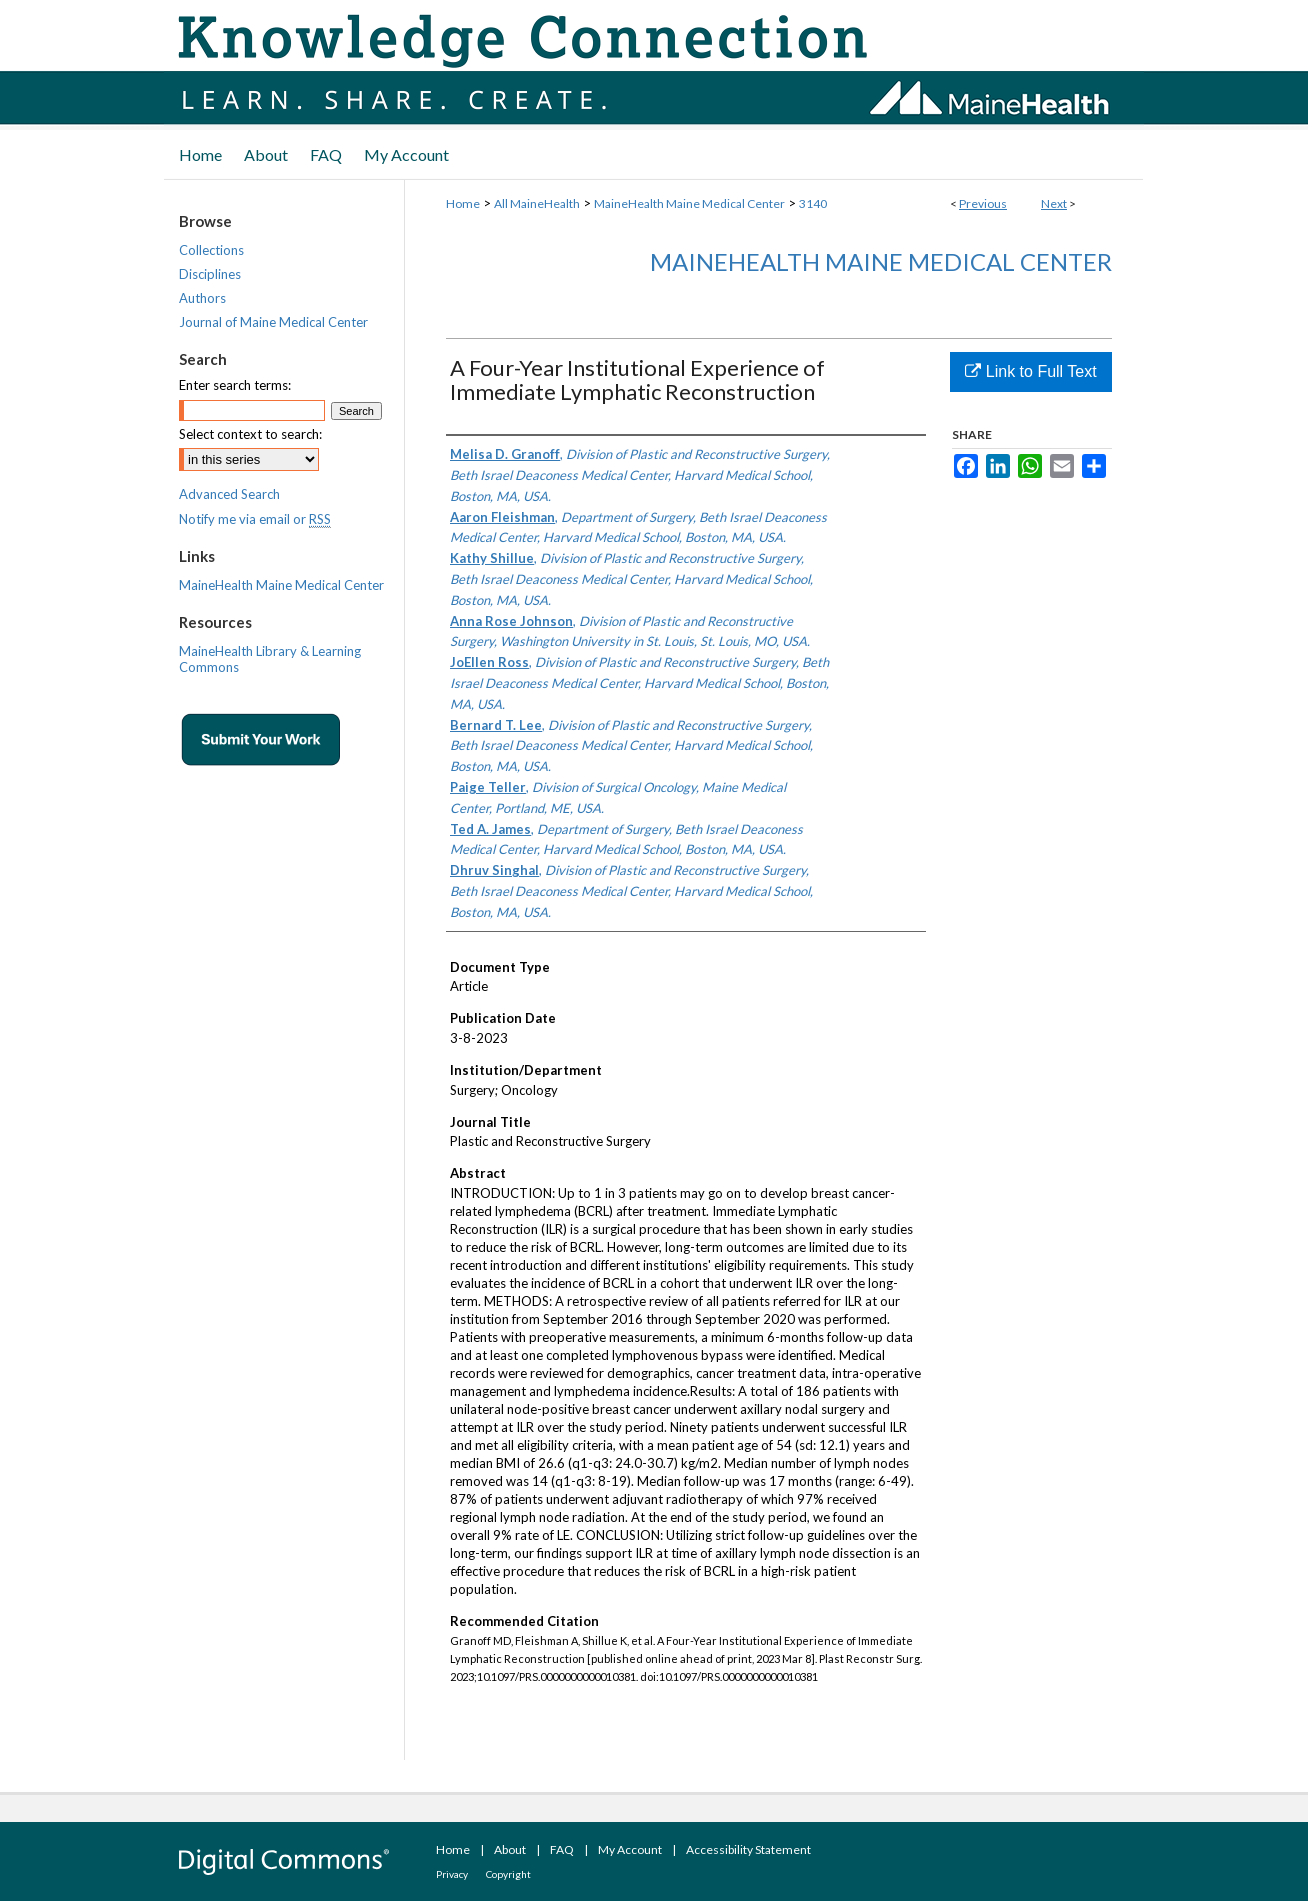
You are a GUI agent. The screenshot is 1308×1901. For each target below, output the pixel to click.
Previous (983, 203)
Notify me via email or (255, 519)
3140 (813, 203)
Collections (211, 250)
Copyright (508, 1874)
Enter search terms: (235, 385)
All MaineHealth (537, 203)
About (510, 1849)
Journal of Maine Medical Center (273, 322)
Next (1054, 203)
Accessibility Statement (748, 1849)
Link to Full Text (1030, 371)
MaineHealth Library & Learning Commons (270, 659)
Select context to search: (250, 434)
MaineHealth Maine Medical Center (689, 203)
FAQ (562, 1849)
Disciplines (210, 274)
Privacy (452, 1874)
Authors (202, 298)
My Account (630, 1849)
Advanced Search (229, 494)
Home (463, 203)
